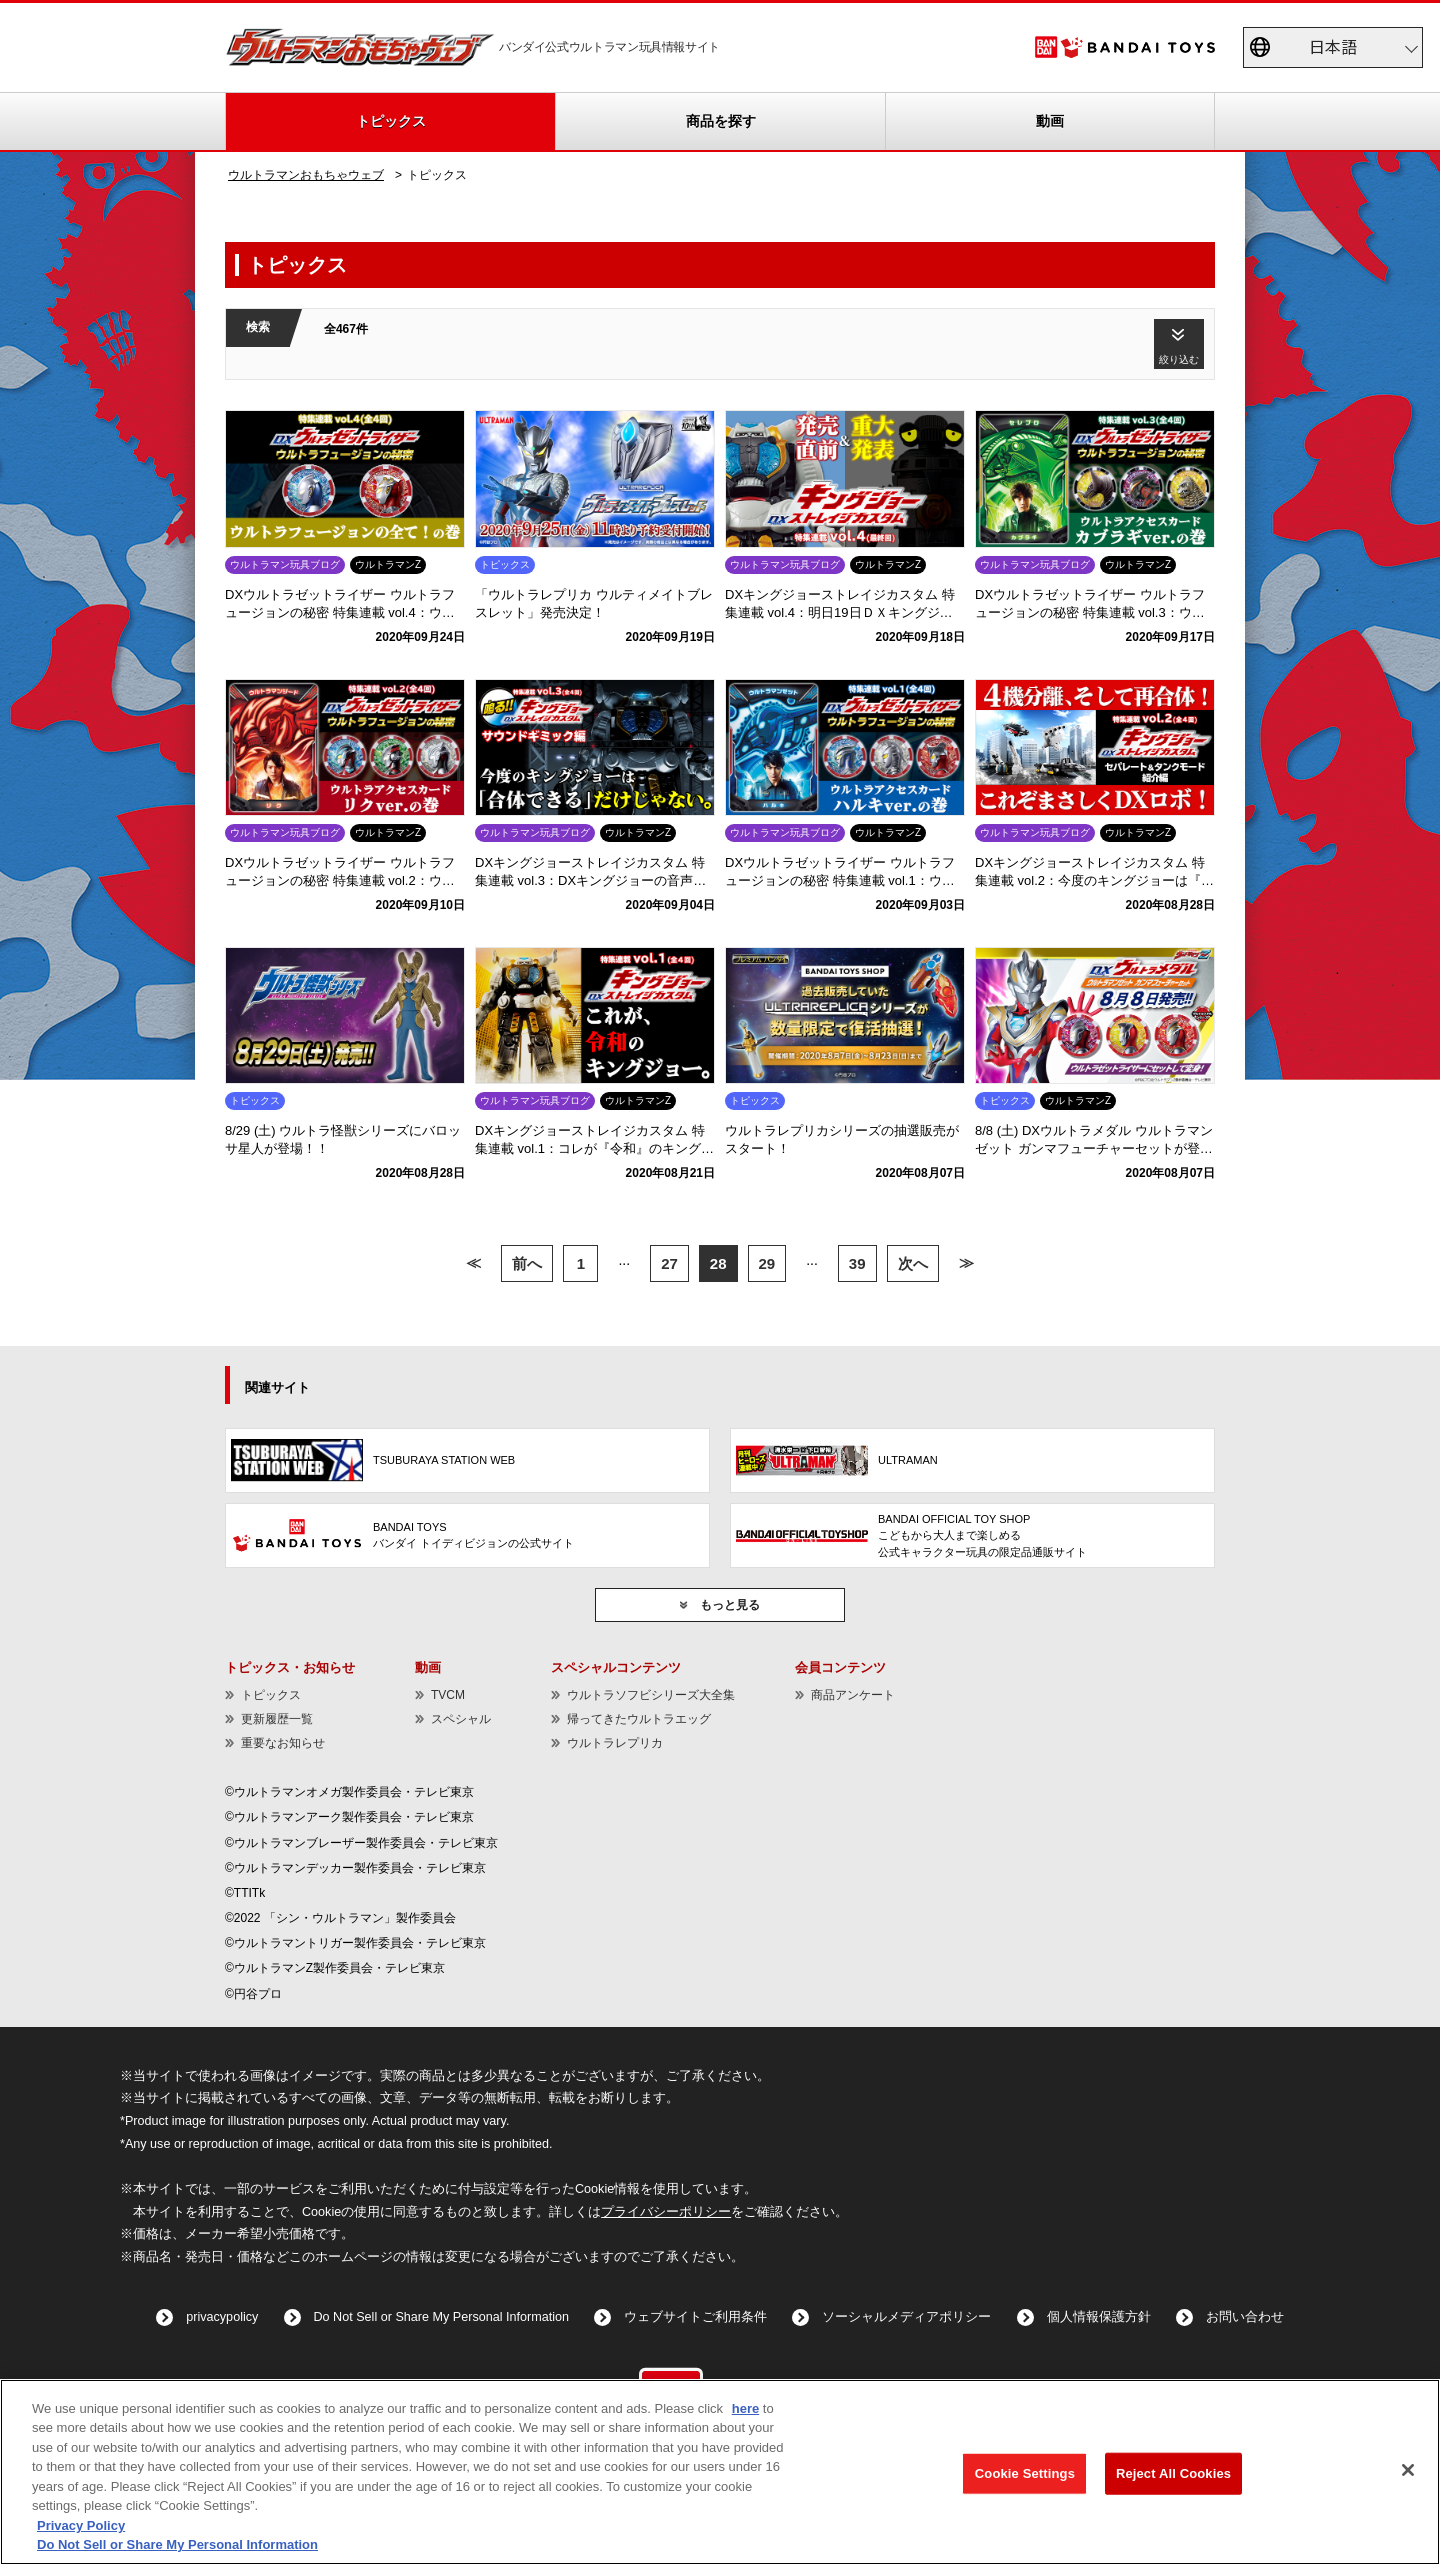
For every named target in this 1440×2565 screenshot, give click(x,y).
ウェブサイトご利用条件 (695, 2317)
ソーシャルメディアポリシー (906, 2317)
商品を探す (721, 121)
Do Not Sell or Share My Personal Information (442, 2317)
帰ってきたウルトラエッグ (639, 1719)
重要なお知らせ (283, 1743)
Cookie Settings (1025, 2473)
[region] (720, 2472)
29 (767, 1263)
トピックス (391, 121)
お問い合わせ (1245, 2317)
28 (718, 1263)
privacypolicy (222, 2317)
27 (669, 1263)
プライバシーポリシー (666, 2212)
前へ (527, 1263)
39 (857, 1263)
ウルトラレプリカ (615, 1743)
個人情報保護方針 (1099, 2317)
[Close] (1408, 2470)
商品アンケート (853, 1695)
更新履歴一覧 (277, 1719)
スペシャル (461, 1719)
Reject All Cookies (1173, 2473)
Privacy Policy (81, 2525)
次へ (913, 1263)
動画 (1050, 121)
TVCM (448, 1695)
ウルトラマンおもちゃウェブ (306, 175)
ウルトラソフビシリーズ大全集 (651, 1695)
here (745, 2408)
